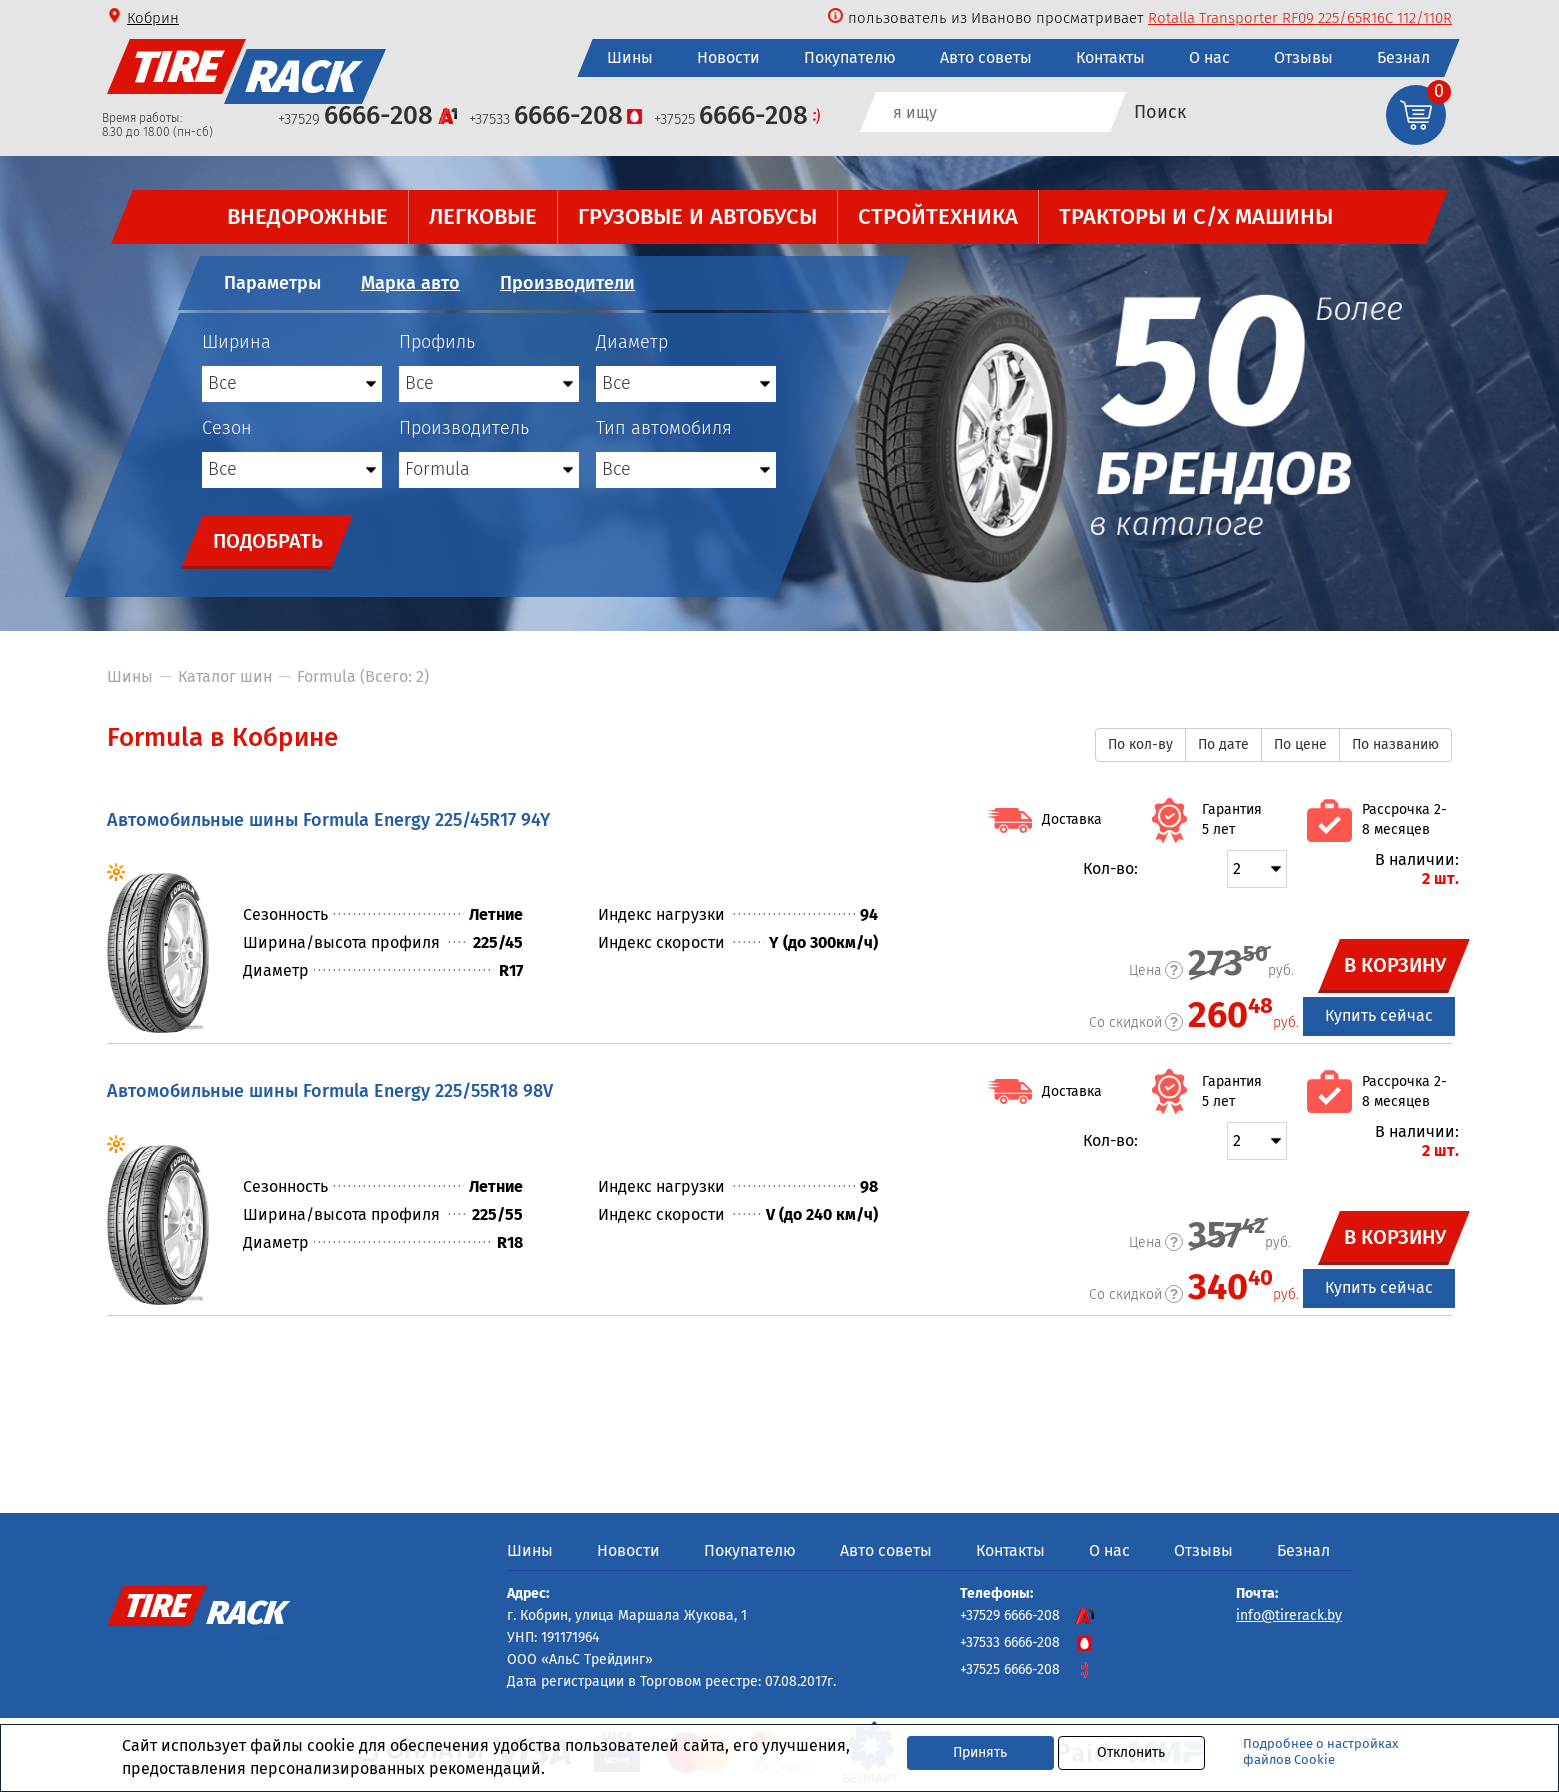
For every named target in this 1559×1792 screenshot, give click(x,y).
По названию (1395, 744)
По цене (1300, 744)
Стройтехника (938, 216)
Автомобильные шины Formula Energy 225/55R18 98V (330, 1091)
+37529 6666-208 (1027, 1615)
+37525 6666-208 (1027, 1669)
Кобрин (153, 18)
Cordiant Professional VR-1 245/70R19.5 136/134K (1291, 18)
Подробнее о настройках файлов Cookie (1320, 1751)
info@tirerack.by (1289, 1615)
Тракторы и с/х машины (1196, 216)
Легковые (483, 216)
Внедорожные (307, 216)
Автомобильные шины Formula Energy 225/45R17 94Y (328, 820)
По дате (1223, 744)
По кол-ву (1140, 744)
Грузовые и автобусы (697, 216)
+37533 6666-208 (1027, 1642)
